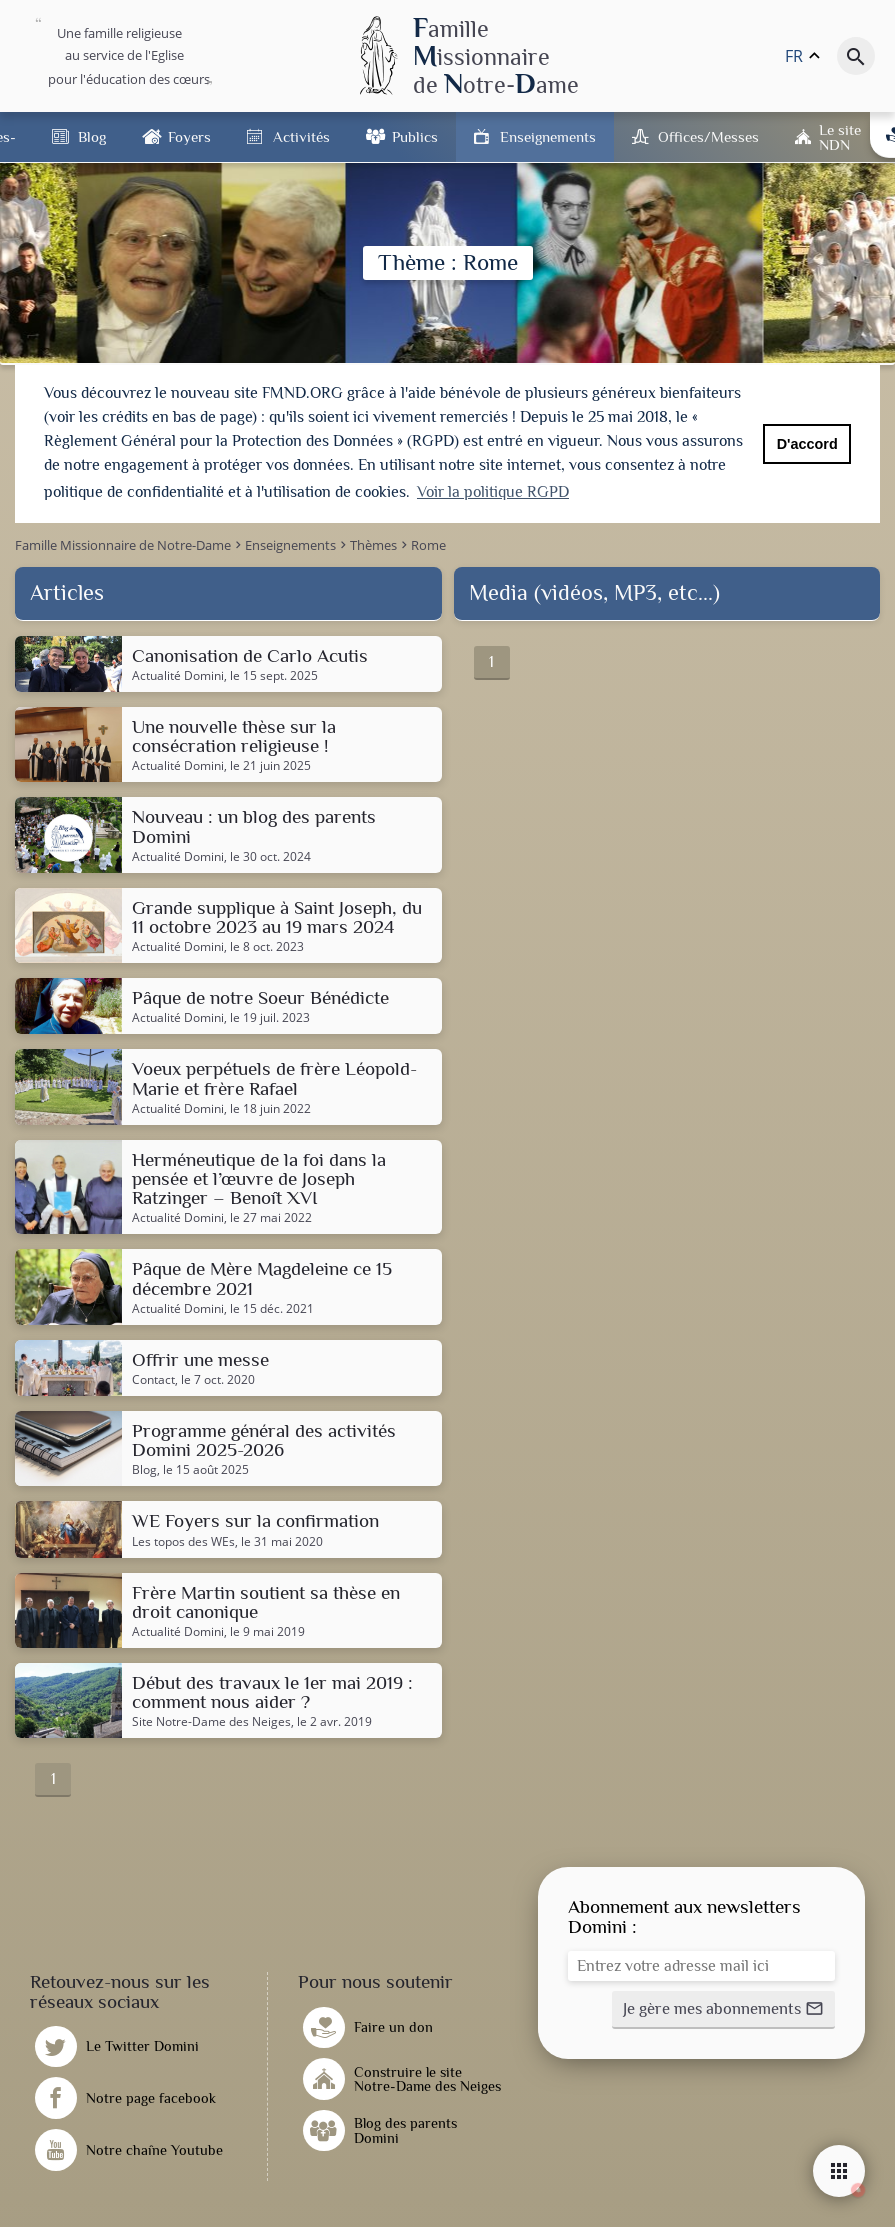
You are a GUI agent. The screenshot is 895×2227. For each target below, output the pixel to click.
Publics (415, 136)
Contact (153, 1378)
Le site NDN (840, 137)
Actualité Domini (178, 674)
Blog (92, 136)
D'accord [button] (807, 444)
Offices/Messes (708, 136)
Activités (301, 136)
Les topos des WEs (183, 1540)
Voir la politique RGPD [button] (493, 492)
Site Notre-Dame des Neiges (211, 1721)
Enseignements (548, 136)
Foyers (189, 136)
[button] (723, 2008)
